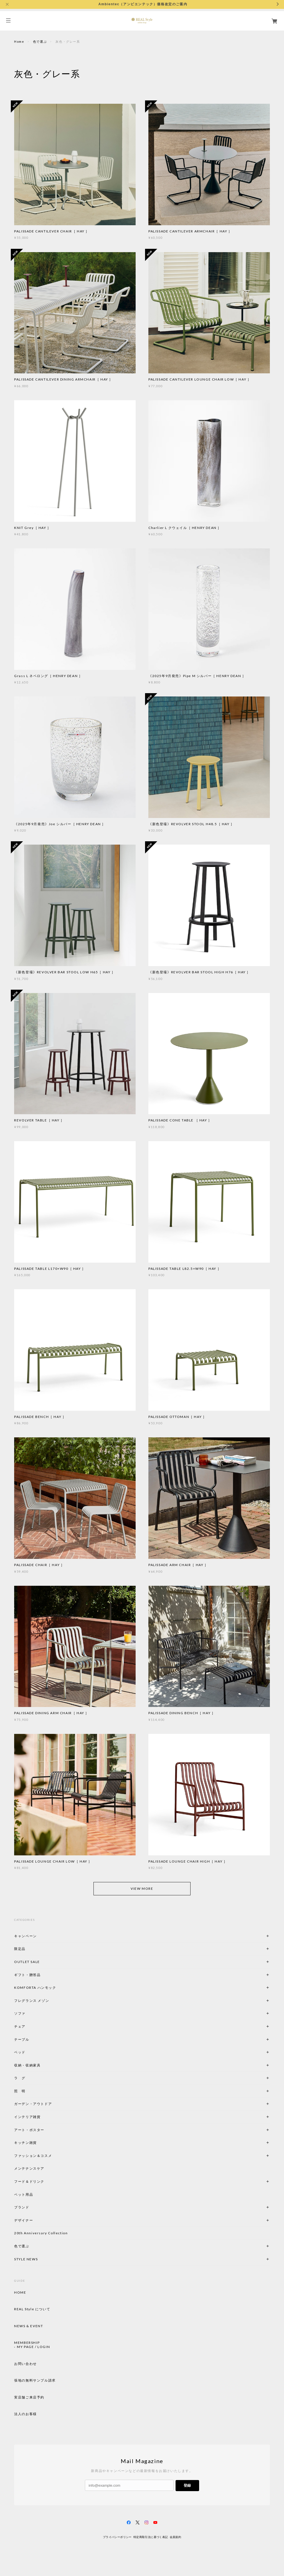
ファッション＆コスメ (33, 2156)
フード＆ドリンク (29, 2181)
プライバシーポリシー (117, 2537)
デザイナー (23, 2220)
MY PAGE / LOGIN (33, 2347)
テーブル (21, 2039)
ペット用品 (23, 2194)
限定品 (20, 1949)
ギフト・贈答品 (27, 1975)
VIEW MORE (142, 1888)
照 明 (20, 2091)
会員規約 (175, 2537)
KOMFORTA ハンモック (35, 1987)
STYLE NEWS (26, 2259)
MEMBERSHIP (27, 2343)
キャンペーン (25, 1936)
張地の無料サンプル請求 (35, 2380)
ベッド (20, 2052)
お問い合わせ (25, 2364)
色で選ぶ (40, 41)
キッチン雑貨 (40, 2143)
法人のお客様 (25, 2414)
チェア (21, 2026)
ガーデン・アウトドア (33, 2104)
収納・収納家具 (42, 2065)
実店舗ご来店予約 (29, 2397)
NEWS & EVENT (28, 2326)
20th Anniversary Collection (41, 2233)
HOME (20, 2292)
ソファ (29, 2013)
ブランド (21, 2207)
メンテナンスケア (29, 2168)
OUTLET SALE (27, 1962)
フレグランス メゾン (31, 2001)
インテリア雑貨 (40, 2117)
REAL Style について (32, 2309)
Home (19, 41)
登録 (187, 2485)
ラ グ (20, 2078)
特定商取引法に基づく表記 (150, 2537)
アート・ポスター (42, 2130)
